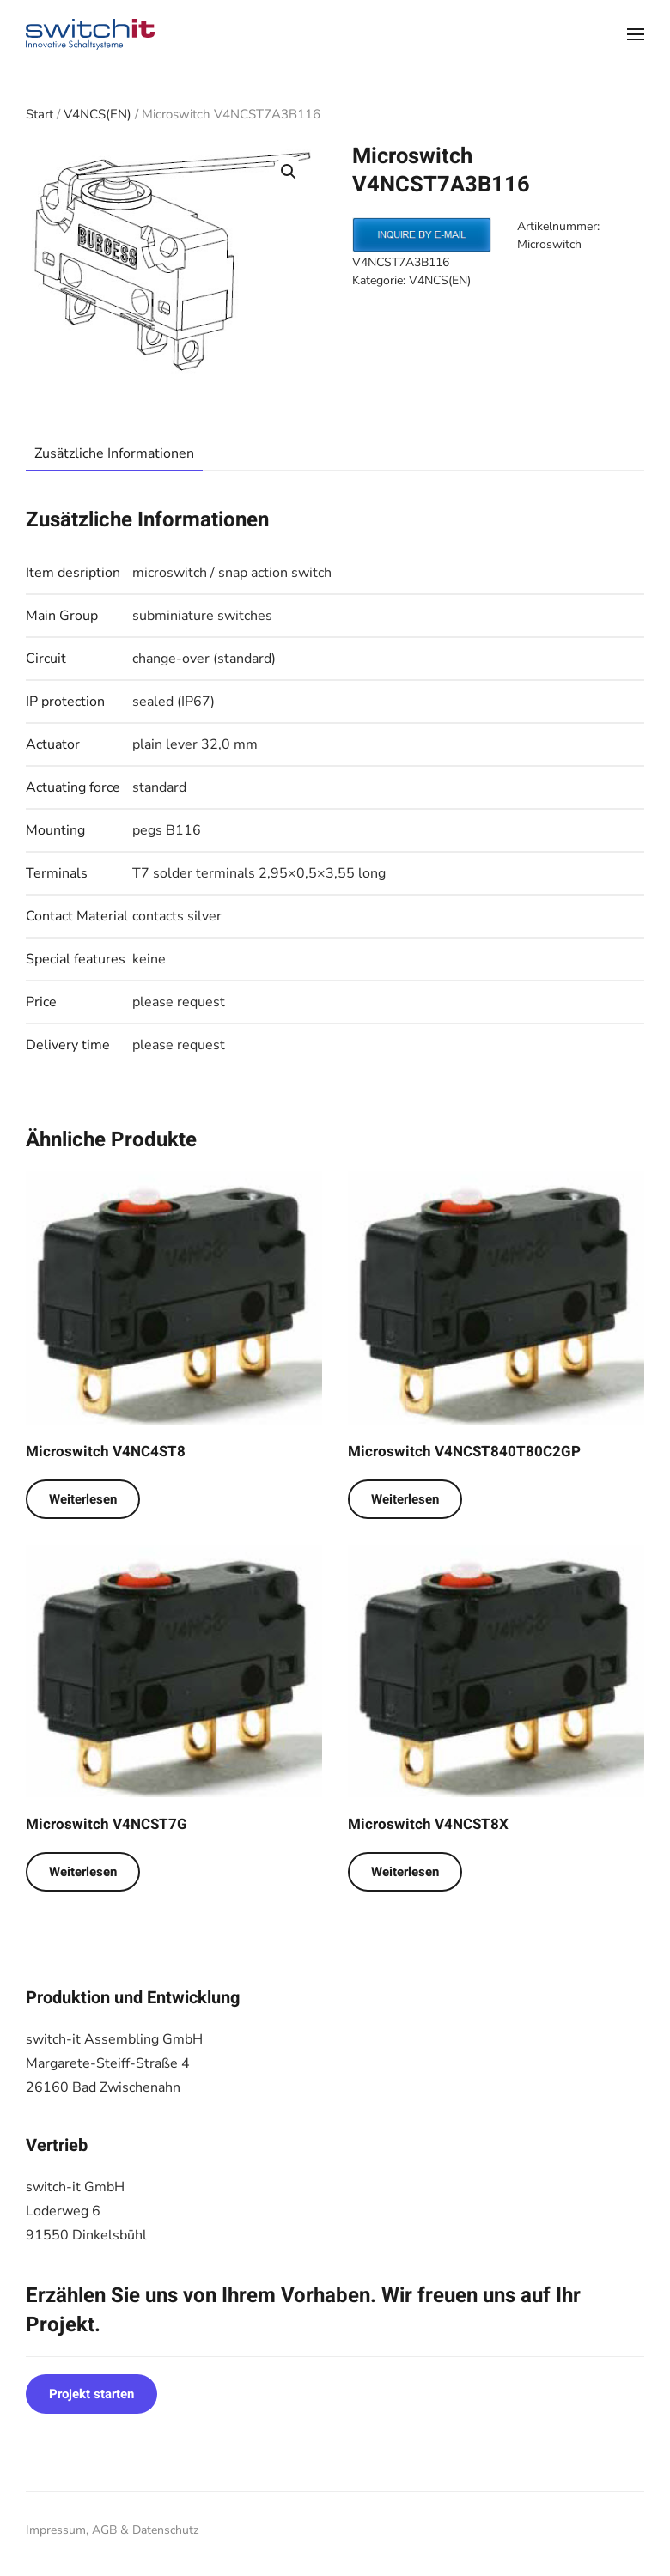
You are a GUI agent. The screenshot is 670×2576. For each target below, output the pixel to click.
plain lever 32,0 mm (195, 744)
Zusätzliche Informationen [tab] (114, 453)
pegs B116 (166, 830)
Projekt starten (91, 2394)
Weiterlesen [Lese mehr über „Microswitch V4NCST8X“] (405, 1871)
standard (159, 787)
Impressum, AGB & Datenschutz (112, 2530)
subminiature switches (202, 615)
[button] (635, 34)
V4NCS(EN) (97, 114)
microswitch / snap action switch (232, 572)
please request (178, 1002)
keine (149, 959)
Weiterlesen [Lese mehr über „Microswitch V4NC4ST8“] (83, 1499)
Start (39, 114)
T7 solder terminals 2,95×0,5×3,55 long (259, 873)
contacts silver (177, 916)
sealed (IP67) (173, 701)
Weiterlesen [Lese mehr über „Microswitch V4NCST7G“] (83, 1871)
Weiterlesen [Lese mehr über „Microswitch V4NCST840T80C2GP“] (405, 1499)
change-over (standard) (204, 658)
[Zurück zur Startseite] (90, 34)
